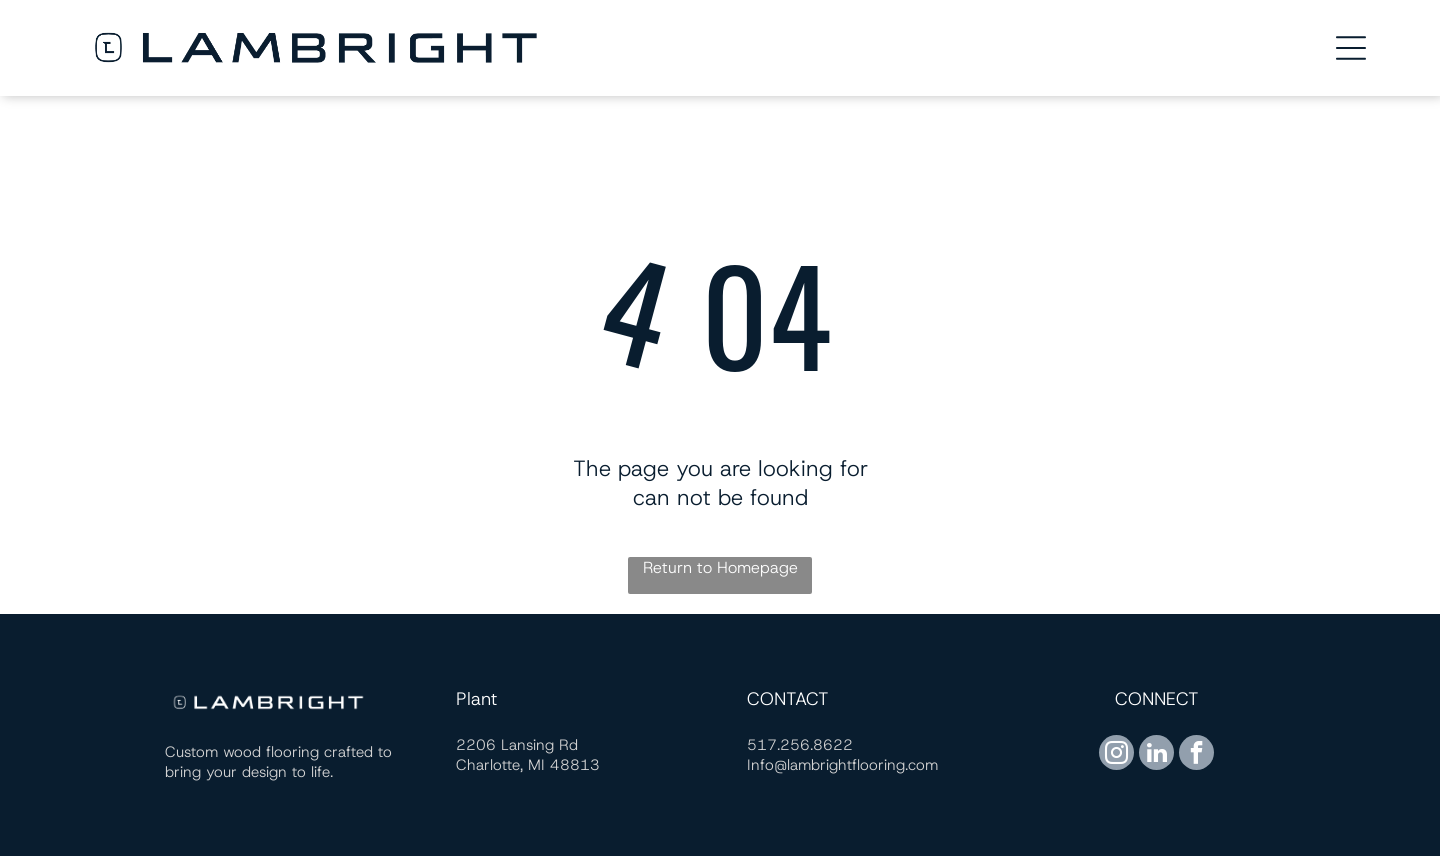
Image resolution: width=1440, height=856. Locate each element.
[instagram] (1116, 755)
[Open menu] (1351, 48)
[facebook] (1196, 755)
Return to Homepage (720, 567)
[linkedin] (1156, 755)
